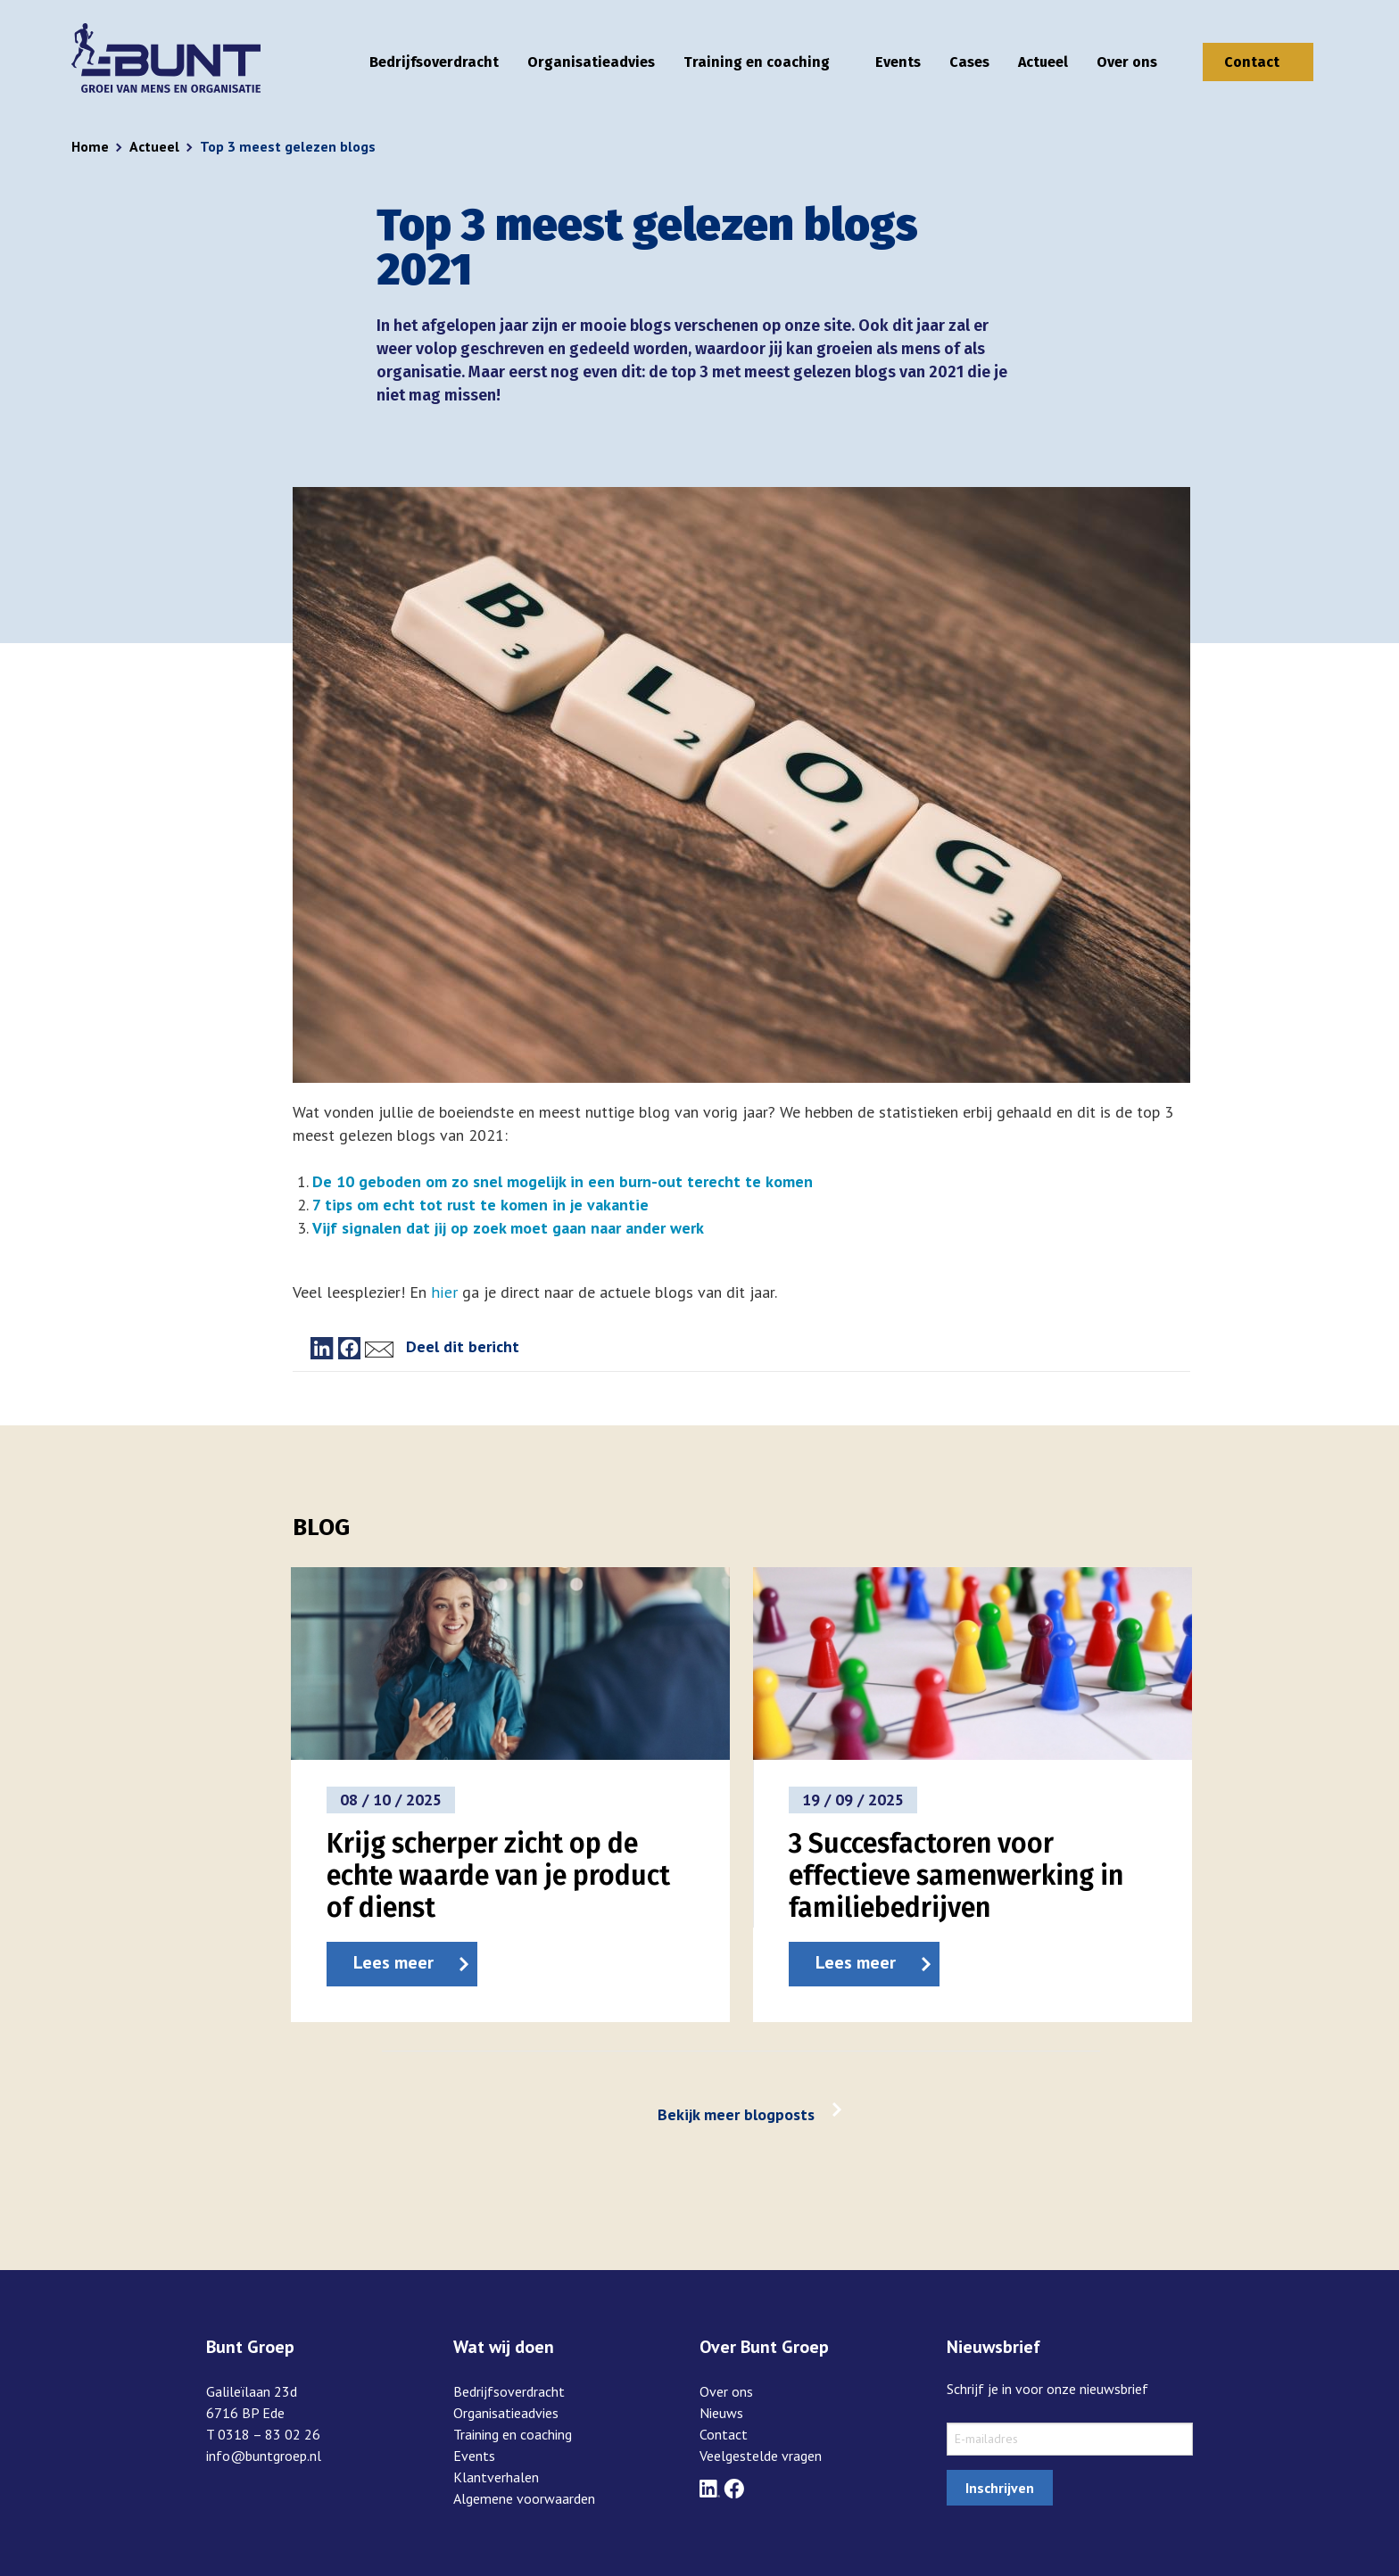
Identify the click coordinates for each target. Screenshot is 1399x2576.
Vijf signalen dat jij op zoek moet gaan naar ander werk (507, 1228)
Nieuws (721, 2413)
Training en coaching (756, 62)
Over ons (1127, 62)
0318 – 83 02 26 (269, 2434)
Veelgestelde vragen (761, 2456)
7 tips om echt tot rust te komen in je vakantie (480, 1204)
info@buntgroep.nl (263, 2456)
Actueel (1043, 62)
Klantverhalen (496, 2477)
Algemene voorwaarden (524, 2498)
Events (898, 62)
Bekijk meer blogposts (736, 2114)
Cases (969, 62)
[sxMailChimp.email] (1070, 2439)
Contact (1251, 62)
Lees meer (393, 1962)
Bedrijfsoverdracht (434, 62)
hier (443, 1292)
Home (90, 146)
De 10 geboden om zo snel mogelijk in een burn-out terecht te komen (562, 1181)
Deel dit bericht (462, 1346)
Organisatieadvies (591, 62)
